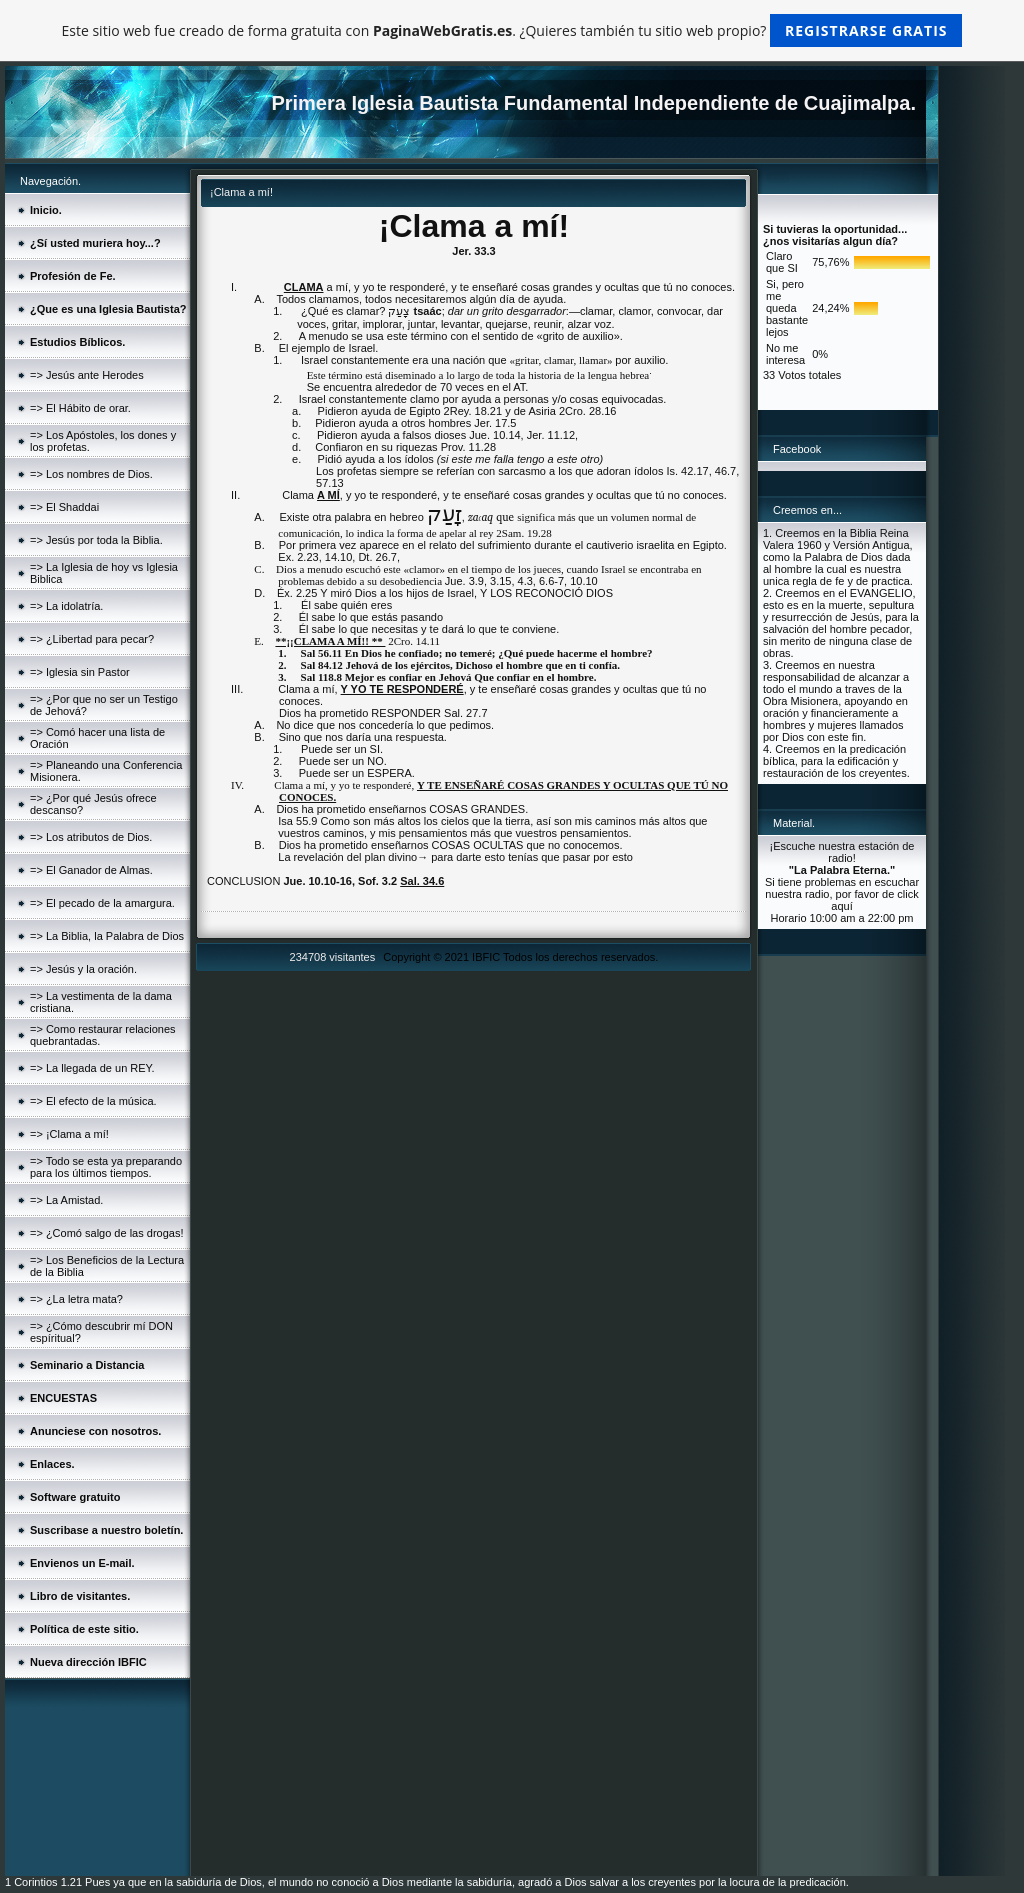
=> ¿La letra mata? (76, 1299)
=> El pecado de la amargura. (102, 903)
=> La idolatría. (66, 606)
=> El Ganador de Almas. (91, 870)
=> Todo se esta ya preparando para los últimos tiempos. (106, 1167)
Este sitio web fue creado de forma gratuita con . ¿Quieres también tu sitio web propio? (512, 30)
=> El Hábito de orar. (80, 408)
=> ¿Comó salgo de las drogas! (106, 1233)
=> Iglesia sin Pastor (80, 672)
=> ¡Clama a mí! (69, 1134)
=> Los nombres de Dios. (91, 474)
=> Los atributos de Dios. (91, 837)
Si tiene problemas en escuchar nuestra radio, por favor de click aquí (842, 894)
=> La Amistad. (66, 1200)
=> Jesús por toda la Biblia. (96, 540)
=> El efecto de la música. (93, 1101)
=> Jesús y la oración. (83, 969)
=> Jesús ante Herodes (87, 375)
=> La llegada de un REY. (92, 1068)
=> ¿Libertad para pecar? (92, 639)
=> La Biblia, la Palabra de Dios (107, 936)
